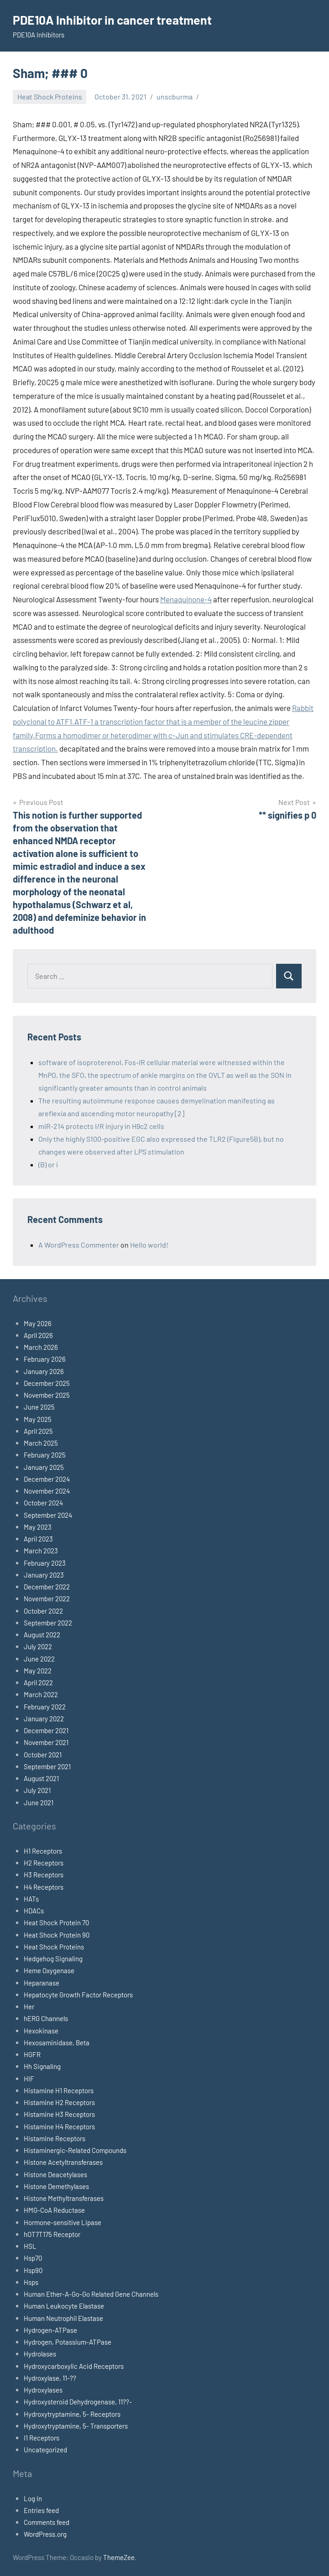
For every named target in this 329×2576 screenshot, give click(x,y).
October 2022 (43, 1611)
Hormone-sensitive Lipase (62, 2222)
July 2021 (37, 1790)
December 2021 (46, 1730)
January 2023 (44, 1575)
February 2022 (45, 1707)
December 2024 (47, 1479)
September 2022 (48, 1623)
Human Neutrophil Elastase (63, 2318)
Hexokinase (41, 2031)
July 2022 (38, 1646)
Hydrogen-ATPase (50, 2330)
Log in (33, 2498)
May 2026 (38, 1323)
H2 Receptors (43, 1863)
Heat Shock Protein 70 (56, 1922)
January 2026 (44, 1371)
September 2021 (47, 1766)
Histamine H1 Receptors (59, 2090)
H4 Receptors (43, 1887)
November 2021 (46, 1742)
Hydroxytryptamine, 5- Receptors (72, 2414)
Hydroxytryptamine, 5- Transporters (76, 2426)
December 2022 (47, 1587)
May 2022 (38, 1671)
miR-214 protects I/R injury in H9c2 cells (101, 1126)
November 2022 (47, 1598)
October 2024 (43, 1503)
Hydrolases (40, 2354)
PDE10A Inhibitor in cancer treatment (117, 19)
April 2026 (38, 1335)
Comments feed (46, 2522)
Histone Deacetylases (55, 2174)
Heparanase (41, 1983)
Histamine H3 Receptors (59, 2114)
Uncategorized (45, 2449)
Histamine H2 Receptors (59, 2102)
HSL (30, 2246)
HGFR (32, 2054)
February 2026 (45, 1359)
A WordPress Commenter (78, 1244)
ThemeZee (119, 2557)
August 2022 (42, 1634)
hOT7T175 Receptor (52, 2234)
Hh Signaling (42, 2066)
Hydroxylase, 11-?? (50, 2378)
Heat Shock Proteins (49, 96)
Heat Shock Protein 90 (56, 1935)
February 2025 (45, 1455)
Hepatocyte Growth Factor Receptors (78, 1995)
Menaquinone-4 (186, 599)
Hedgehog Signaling (53, 1958)
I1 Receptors (41, 2438)
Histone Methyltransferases (64, 2198)
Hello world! (149, 1244)
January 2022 (44, 1718)
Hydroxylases (43, 2390)
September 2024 (48, 1515)
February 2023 (45, 1563)
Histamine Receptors (54, 2138)
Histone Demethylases (56, 2186)
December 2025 (47, 1383)
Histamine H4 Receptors (59, 2126)
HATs (31, 1899)
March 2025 (41, 1443)
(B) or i (48, 1164)
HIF (29, 2078)
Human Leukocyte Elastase (64, 2306)
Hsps (31, 2282)
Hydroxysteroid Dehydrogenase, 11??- (78, 2402)
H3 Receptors (43, 1875)
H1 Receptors (43, 1851)
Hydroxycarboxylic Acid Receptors (74, 2366)
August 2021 (41, 1778)
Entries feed (41, 2510)
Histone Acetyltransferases (63, 2162)
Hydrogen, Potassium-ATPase (67, 2342)
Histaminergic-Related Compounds (75, 2150)
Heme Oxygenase (49, 1970)
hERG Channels (46, 2018)
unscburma (175, 96)
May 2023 (38, 1527)
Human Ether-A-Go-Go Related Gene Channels (91, 2294)
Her (29, 2006)
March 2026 (41, 1347)
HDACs (34, 1911)
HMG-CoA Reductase (54, 2210)
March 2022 (41, 1694)
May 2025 (38, 1419)
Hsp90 (33, 2270)
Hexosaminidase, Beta (56, 2042)
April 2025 (38, 1431)
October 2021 (43, 1754)
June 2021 (38, 1802)
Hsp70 (33, 2258)
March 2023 (41, 1551)
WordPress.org (45, 2534)
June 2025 (39, 1407)
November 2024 (47, 1491)
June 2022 (39, 1659)
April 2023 (38, 1539)
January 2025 (44, 1467)
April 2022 (38, 1682)
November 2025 (47, 1395)
